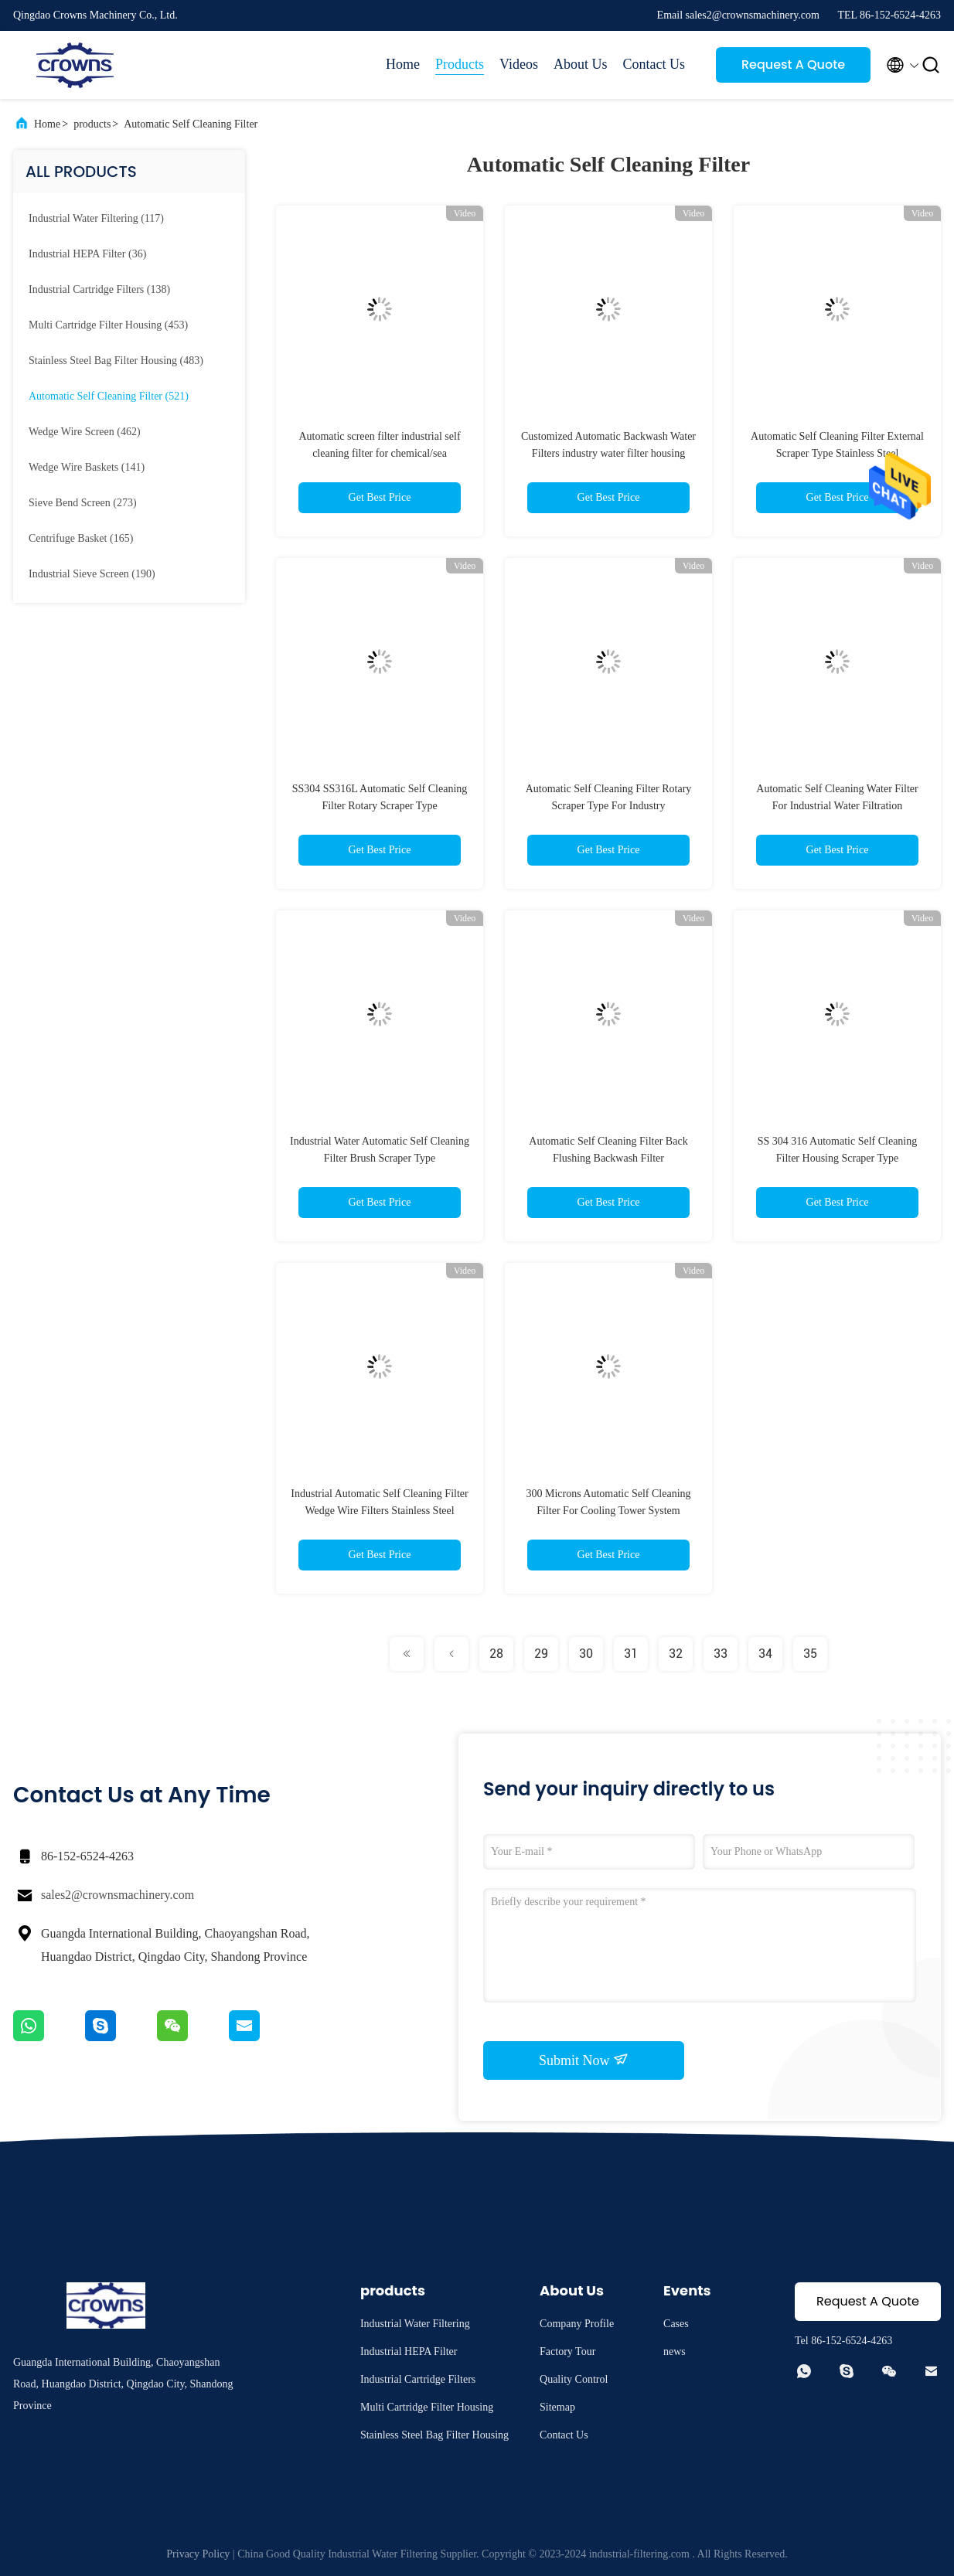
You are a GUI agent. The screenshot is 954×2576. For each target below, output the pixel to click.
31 (631, 1653)
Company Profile (577, 2323)
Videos (518, 64)
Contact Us (654, 64)
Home (403, 64)
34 (765, 1653)
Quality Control (574, 2379)
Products (459, 64)
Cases (676, 2323)
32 (676, 1653)
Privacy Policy (198, 2554)
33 (720, 1653)
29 (541, 1653)
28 (496, 1653)
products (92, 124)
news (674, 2351)
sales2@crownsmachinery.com (117, 1894)
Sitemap (557, 2407)
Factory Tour (567, 2351)
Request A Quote (793, 64)
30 (586, 1653)
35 (810, 1653)
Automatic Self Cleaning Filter (190, 124)
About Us (581, 64)
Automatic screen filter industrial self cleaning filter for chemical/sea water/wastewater (379, 453)
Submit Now (584, 2059)
